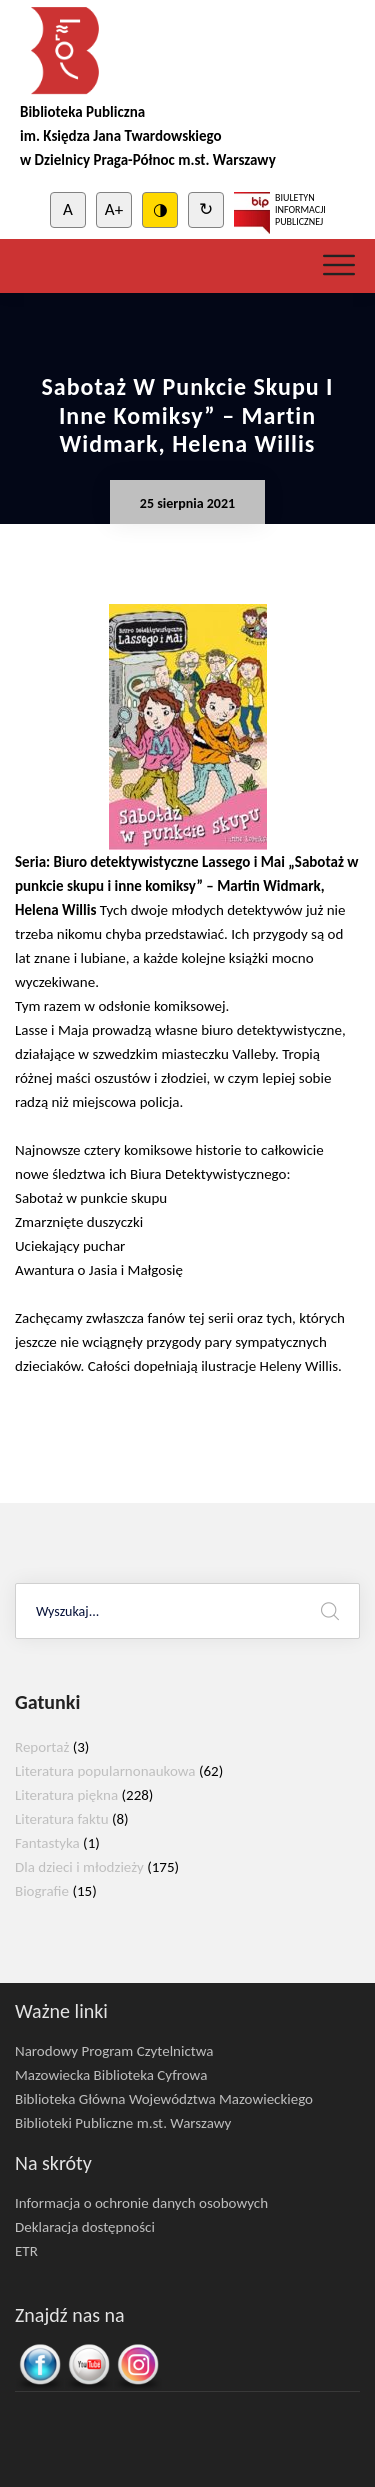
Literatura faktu (62, 1819)
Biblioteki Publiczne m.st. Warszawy (123, 2123)
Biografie (42, 1891)
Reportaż (42, 1747)
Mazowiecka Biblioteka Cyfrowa (111, 2075)
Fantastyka (47, 1843)
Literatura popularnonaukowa (105, 1771)
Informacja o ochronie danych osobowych (141, 2203)
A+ (114, 209)
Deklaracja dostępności (85, 2227)
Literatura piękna (66, 1795)
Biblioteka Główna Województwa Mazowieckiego (164, 2099)
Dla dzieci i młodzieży (79, 1867)
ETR (26, 2251)
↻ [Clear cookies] (206, 209)
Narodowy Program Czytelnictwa (114, 2051)
